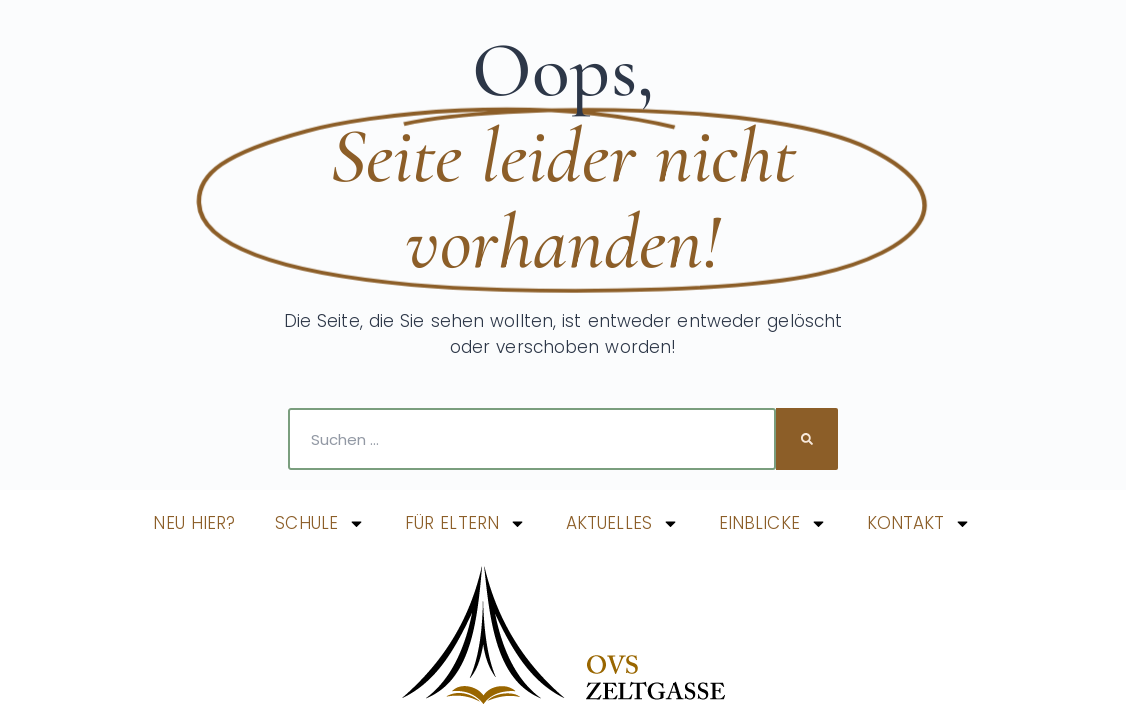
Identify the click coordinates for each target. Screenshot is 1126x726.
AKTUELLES (622, 523)
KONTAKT (919, 523)
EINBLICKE (773, 523)
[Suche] (807, 439)
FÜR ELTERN (465, 523)
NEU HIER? (194, 523)
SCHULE (320, 523)
